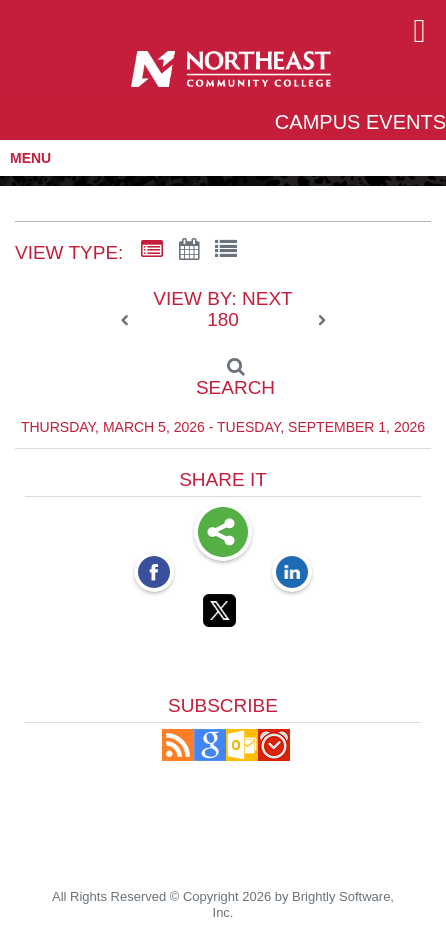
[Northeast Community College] (231, 76)
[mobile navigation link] (419, 31)
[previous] (130, 321)
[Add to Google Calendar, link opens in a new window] (210, 755)
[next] (322, 321)
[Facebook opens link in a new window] (154, 574)
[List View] (226, 250)
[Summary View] (152, 250)
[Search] (223, 371)
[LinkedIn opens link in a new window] (292, 574)
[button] (178, 755)
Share (223, 534)
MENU (30, 158)
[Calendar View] (189, 250)
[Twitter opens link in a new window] (223, 614)
